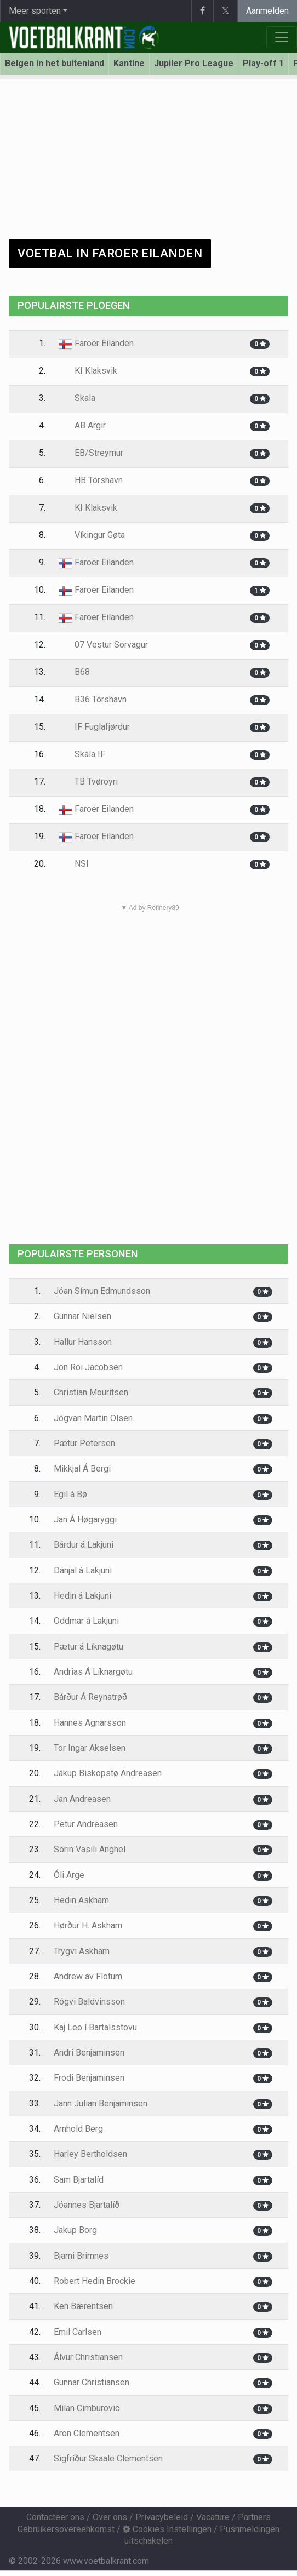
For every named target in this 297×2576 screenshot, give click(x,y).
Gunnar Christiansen (91, 2382)
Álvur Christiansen (88, 2357)
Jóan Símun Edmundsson (102, 1291)
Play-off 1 (263, 63)
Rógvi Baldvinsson (89, 2001)
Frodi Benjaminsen (89, 2078)
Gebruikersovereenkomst (66, 2529)
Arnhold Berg (78, 2128)
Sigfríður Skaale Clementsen (108, 2458)
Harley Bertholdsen (90, 2154)
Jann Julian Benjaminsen (100, 2103)
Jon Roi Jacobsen (88, 1367)
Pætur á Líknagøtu (88, 1646)
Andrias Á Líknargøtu (93, 1672)
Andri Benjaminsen (89, 2052)
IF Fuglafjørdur (94, 727)
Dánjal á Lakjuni (83, 1570)
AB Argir (82, 425)
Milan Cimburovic (86, 2408)
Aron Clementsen (86, 2433)
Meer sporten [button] (35, 10)
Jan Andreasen (82, 1799)
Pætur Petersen (84, 1443)
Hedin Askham (81, 1900)
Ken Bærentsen (83, 2306)
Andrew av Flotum (88, 1976)
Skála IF (82, 754)
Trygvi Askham (82, 1951)
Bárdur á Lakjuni (83, 1544)
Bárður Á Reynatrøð (90, 1697)
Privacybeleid (161, 2517)
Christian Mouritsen (91, 1392)
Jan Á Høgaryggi (85, 1519)
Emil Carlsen (77, 2332)
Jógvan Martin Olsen (93, 1418)
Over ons (110, 2517)
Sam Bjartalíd (79, 2179)
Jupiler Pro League (193, 63)
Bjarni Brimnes (81, 2256)
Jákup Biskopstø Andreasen (108, 1773)
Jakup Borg (75, 2230)
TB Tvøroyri (88, 781)
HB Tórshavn (91, 480)
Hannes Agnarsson (90, 1723)
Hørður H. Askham (88, 1925)
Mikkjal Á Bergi (82, 1468)
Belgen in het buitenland (54, 63)
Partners (254, 2517)
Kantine (129, 63)
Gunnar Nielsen (82, 1316)
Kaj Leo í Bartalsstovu (95, 2027)
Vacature (213, 2517)
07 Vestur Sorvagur (103, 644)
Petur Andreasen (86, 1824)
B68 (74, 672)
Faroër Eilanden (96, 343)
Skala (77, 398)
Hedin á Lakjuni (82, 1595)
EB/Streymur (91, 453)
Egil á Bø (70, 1494)
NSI (74, 863)
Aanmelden (267, 10)
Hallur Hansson (83, 1342)
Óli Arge (69, 1875)
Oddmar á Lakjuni (86, 1621)
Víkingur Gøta (92, 535)
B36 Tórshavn (93, 699)
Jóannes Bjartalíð (86, 2205)
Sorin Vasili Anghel (89, 1849)
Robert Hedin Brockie (94, 2281)
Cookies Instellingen (167, 2529)
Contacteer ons (55, 2517)
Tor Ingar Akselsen (89, 1748)
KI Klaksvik (88, 370)
